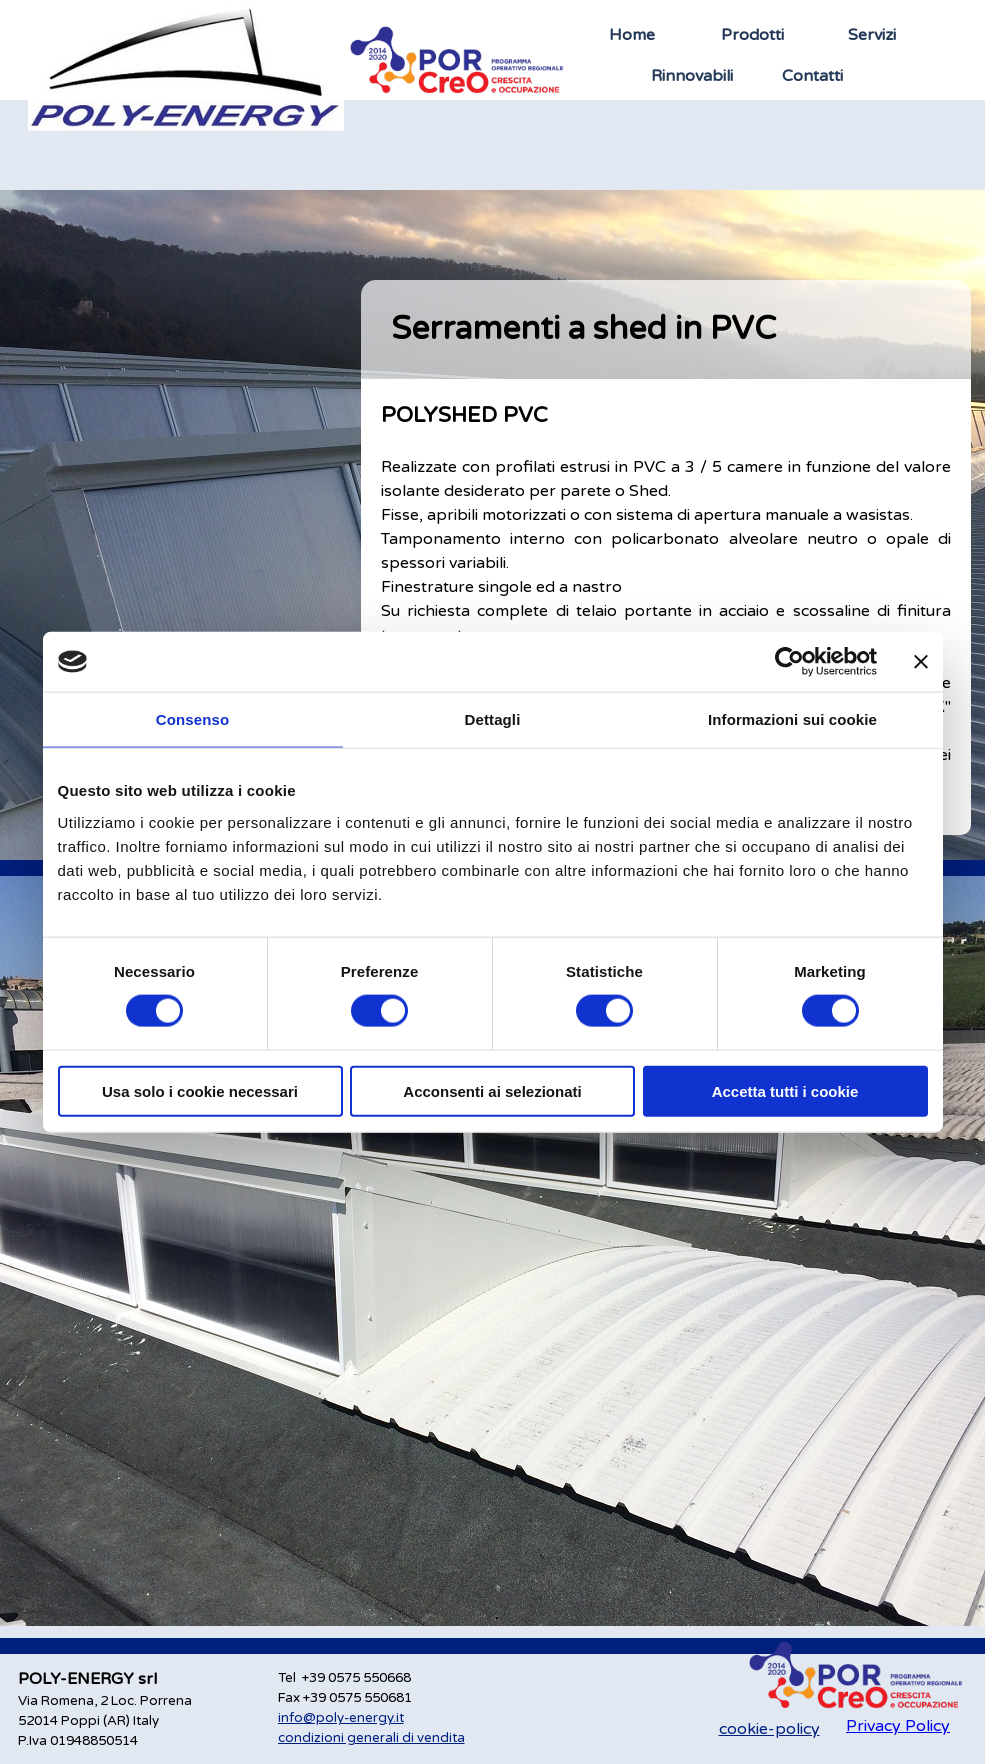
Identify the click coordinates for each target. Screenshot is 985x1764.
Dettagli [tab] (493, 719)
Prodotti (752, 35)
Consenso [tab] (192, 719)
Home (632, 35)
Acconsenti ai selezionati (492, 1090)
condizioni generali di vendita (371, 1738)
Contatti (812, 76)
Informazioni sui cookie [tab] (792, 719)
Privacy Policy (898, 1726)
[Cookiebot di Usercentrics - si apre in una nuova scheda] (789, 662)
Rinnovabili (692, 76)
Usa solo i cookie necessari (200, 1090)
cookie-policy (769, 1729)
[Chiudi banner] (921, 662)
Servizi (872, 35)
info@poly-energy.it (341, 1718)
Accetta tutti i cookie (785, 1090)
